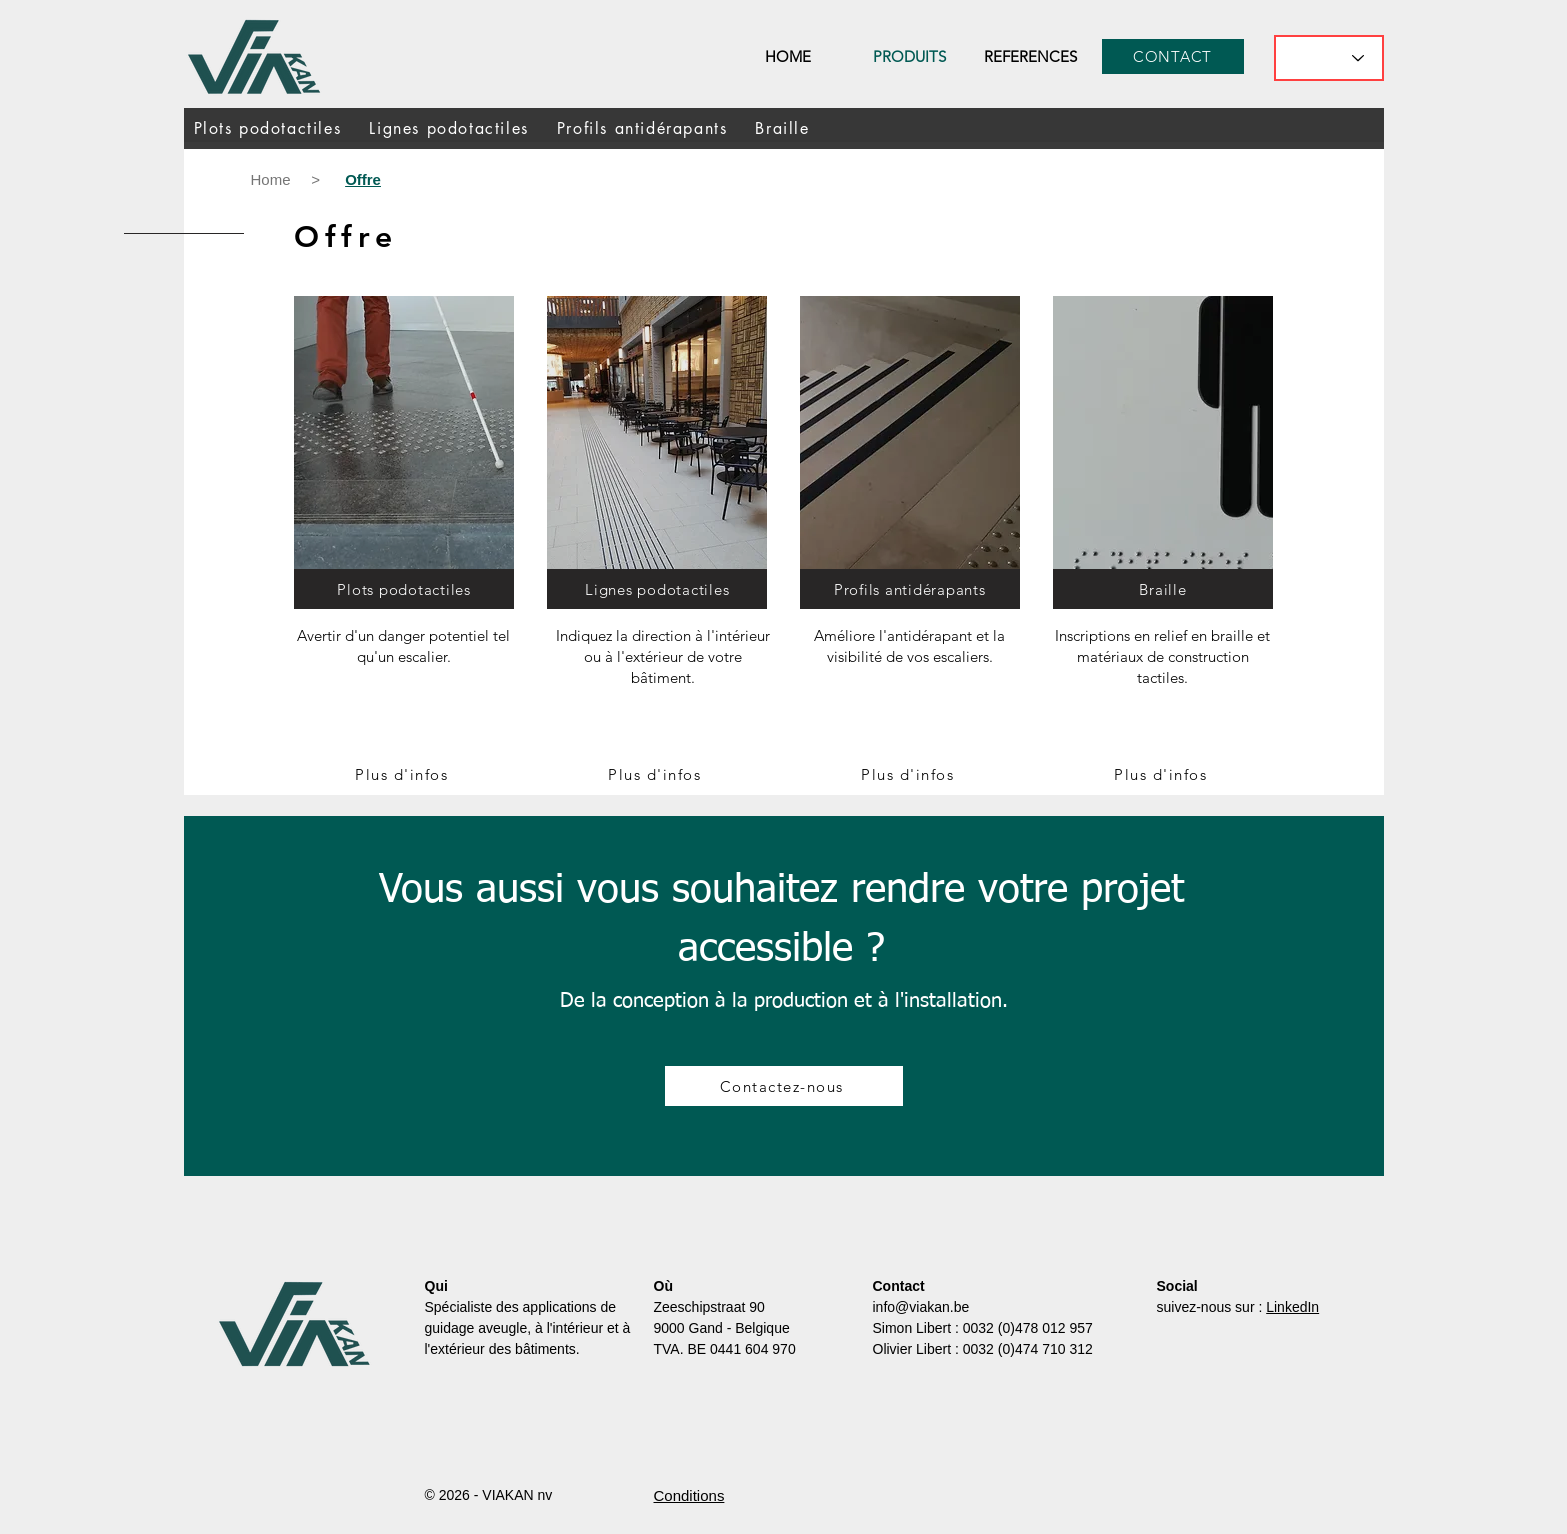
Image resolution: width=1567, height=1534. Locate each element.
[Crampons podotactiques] (657, 438)
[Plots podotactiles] (404, 589)
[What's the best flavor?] (1329, 58)
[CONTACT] (1173, 56)
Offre (346, 237)
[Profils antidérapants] (910, 589)
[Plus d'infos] (404, 774)
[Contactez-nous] (784, 1086)
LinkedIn (1292, 1307)
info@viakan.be (921, 1307)
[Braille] (1163, 589)
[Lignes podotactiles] (657, 589)
